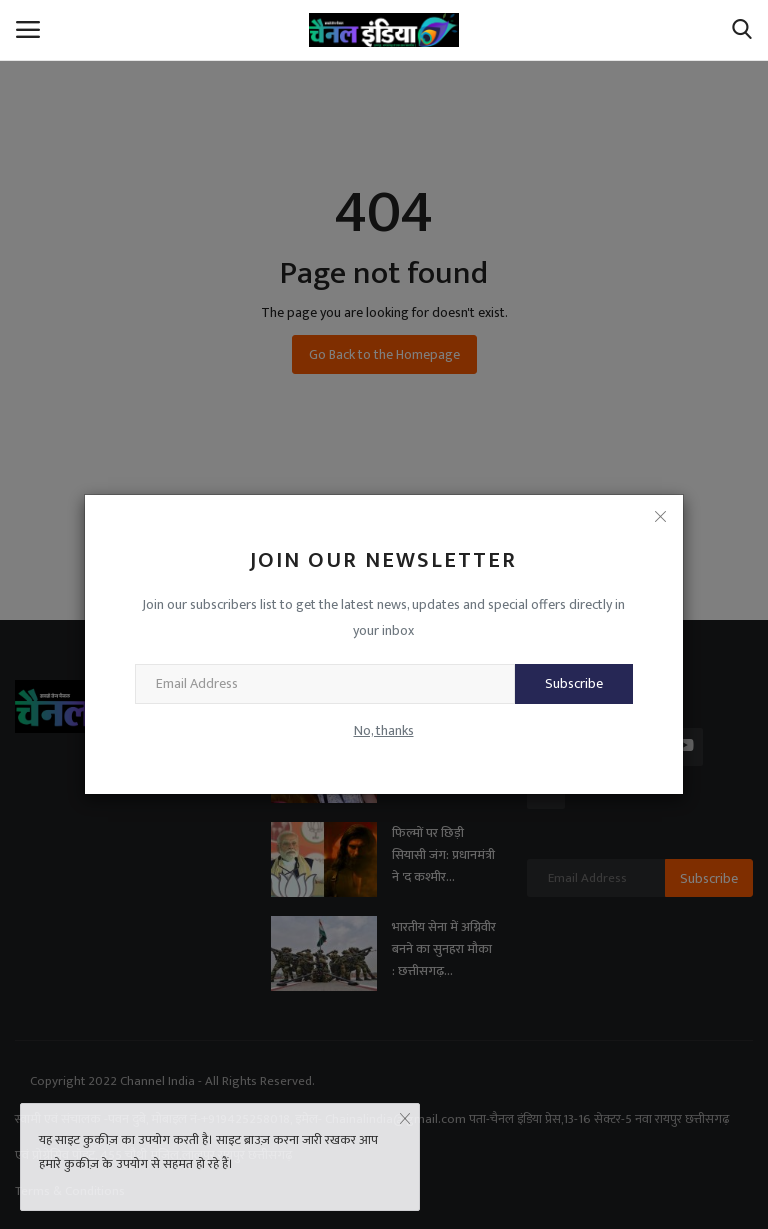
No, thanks (384, 730)
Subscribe (574, 683)
